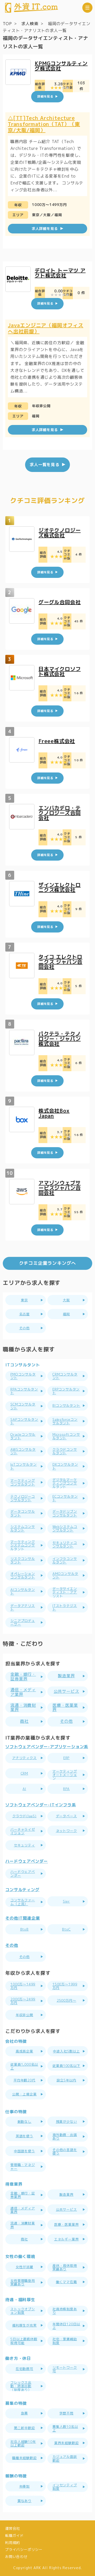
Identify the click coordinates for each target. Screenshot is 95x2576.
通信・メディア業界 (23, 1692)
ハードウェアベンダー (26, 1861)
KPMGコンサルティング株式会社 (61, 66)
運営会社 (12, 2528)
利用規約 (12, 2542)
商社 (24, 1721)
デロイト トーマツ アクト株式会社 (60, 273)
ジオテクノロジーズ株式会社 (60, 533)
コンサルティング (22, 1890)
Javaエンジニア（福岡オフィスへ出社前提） (45, 328)
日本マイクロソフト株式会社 (60, 672)
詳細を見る (45, 96)
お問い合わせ (16, 2556)
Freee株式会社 (57, 741)
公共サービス (66, 1691)
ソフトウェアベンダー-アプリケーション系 (46, 1747)
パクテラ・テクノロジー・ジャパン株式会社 (60, 1039)
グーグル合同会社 (60, 602)
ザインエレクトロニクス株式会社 (60, 887)
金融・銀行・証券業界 (23, 1677)
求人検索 (29, 23)
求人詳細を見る (45, 228)
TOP (7, 23)
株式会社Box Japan (54, 1113)
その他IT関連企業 (22, 1918)
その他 (66, 1721)
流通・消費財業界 (23, 1707)
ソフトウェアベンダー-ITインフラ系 (40, 1805)
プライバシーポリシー (24, 2549)
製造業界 (66, 1676)
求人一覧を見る (45, 464)
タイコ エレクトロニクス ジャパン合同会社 (60, 961)
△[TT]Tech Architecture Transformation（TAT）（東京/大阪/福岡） (44, 124)
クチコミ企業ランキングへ (47, 1263)
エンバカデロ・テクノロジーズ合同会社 (60, 812)
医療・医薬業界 (65, 1707)
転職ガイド (14, 2535)
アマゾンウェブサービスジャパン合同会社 (60, 1187)
